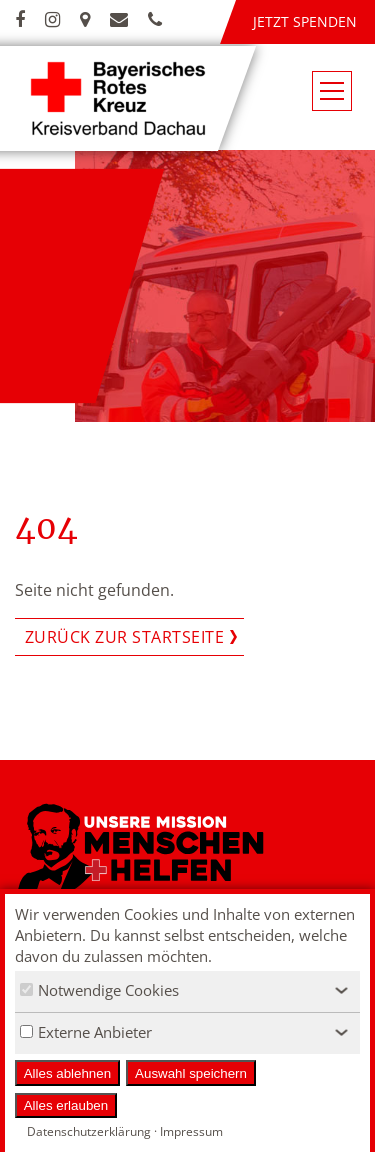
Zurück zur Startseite (124, 637)
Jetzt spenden (305, 21)
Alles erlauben (66, 1105)
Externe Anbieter (86, 1032)
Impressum (191, 1131)
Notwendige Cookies (99, 990)
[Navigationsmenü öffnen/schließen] (332, 91)
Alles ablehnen (67, 1073)
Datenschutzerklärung (89, 1131)
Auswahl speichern (191, 1073)
